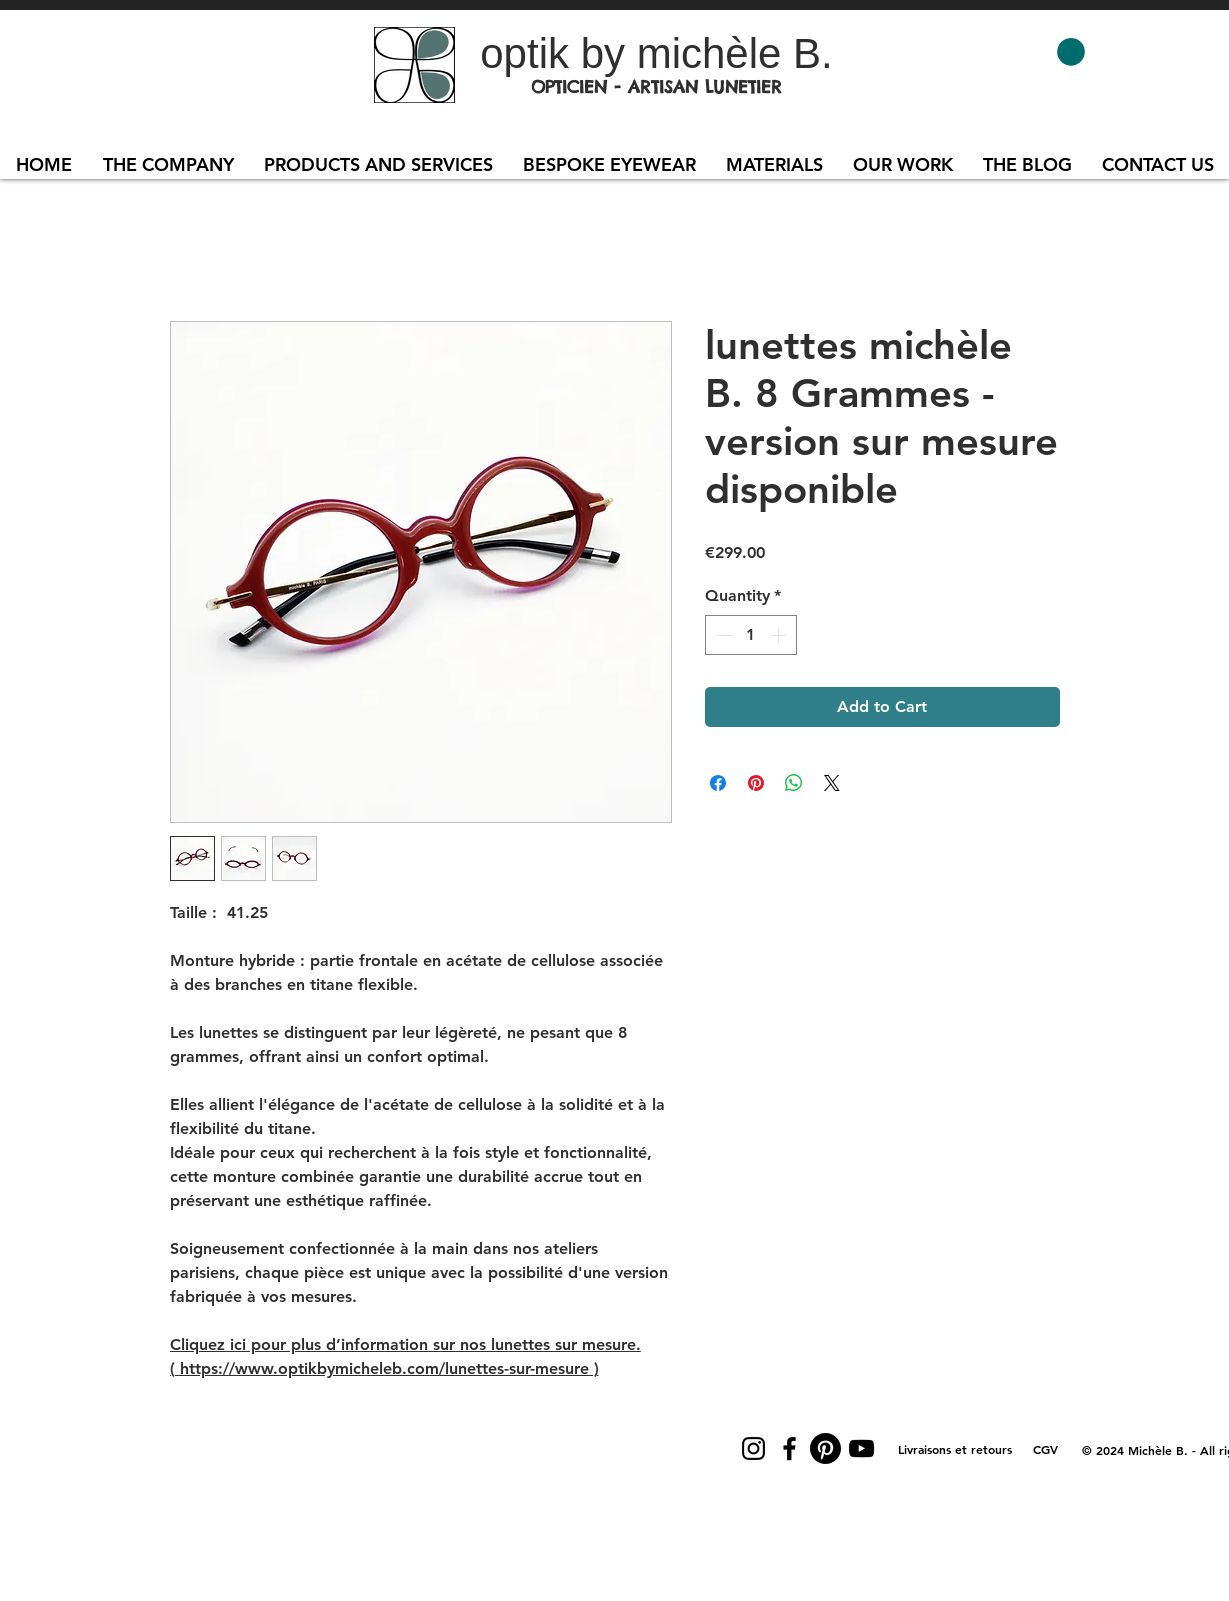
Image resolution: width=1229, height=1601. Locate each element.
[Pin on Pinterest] (756, 783)
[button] (1071, 52)
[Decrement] (722, 635)
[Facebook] (789, 1448)
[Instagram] (753, 1448)
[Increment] (780, 635)
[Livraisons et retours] (955, 1449)
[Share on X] (832, 783)
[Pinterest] (825, 1448)
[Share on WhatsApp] (794, 783)
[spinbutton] (751, 635)
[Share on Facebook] (718, 783)
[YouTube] (861, 1448)
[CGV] (1045, 1449)
